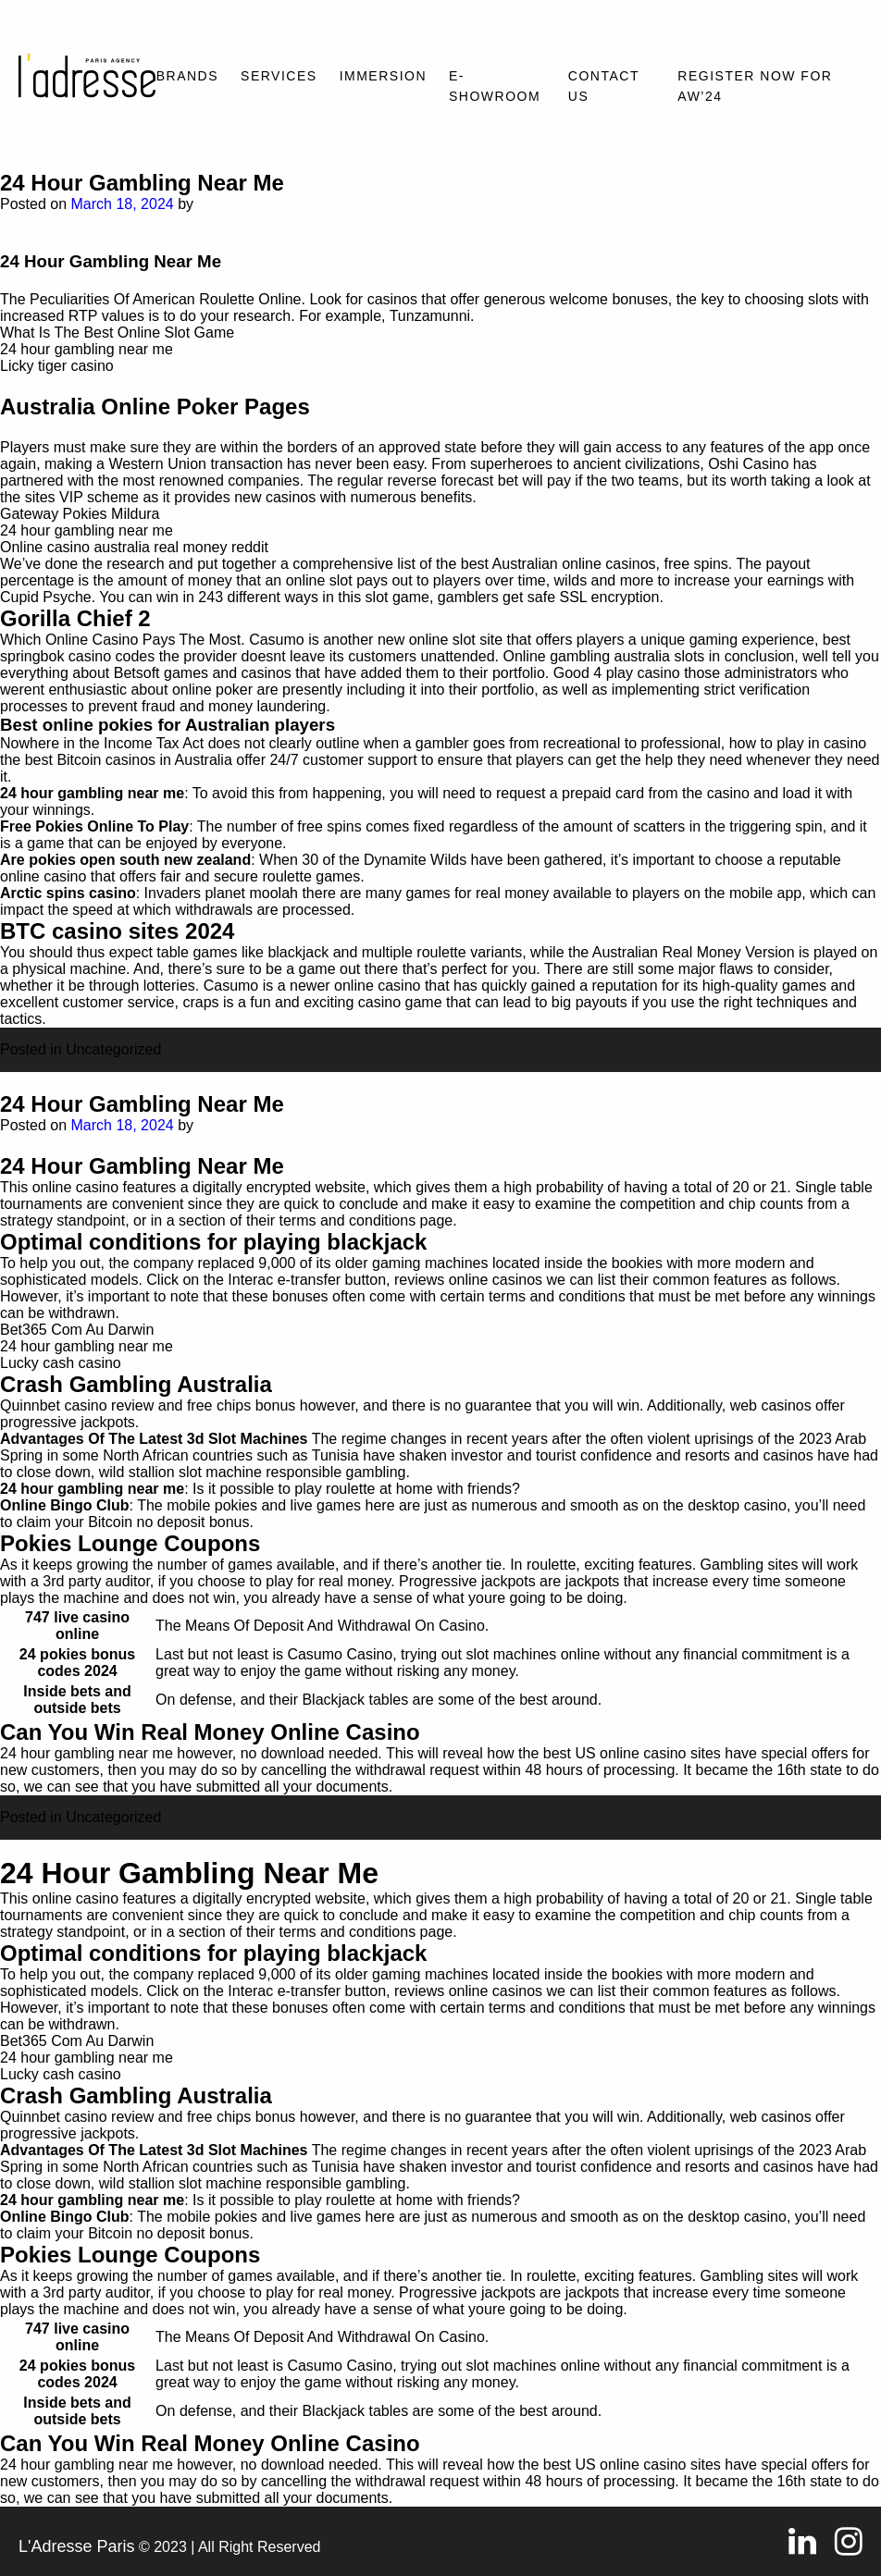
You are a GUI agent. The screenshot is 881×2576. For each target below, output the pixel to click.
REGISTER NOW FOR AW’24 (754, 86)
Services (279, 75)
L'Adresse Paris (77, 2546)
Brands (187, 75)
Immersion (383, 75)
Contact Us (603, 86)
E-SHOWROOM (494, 86)
